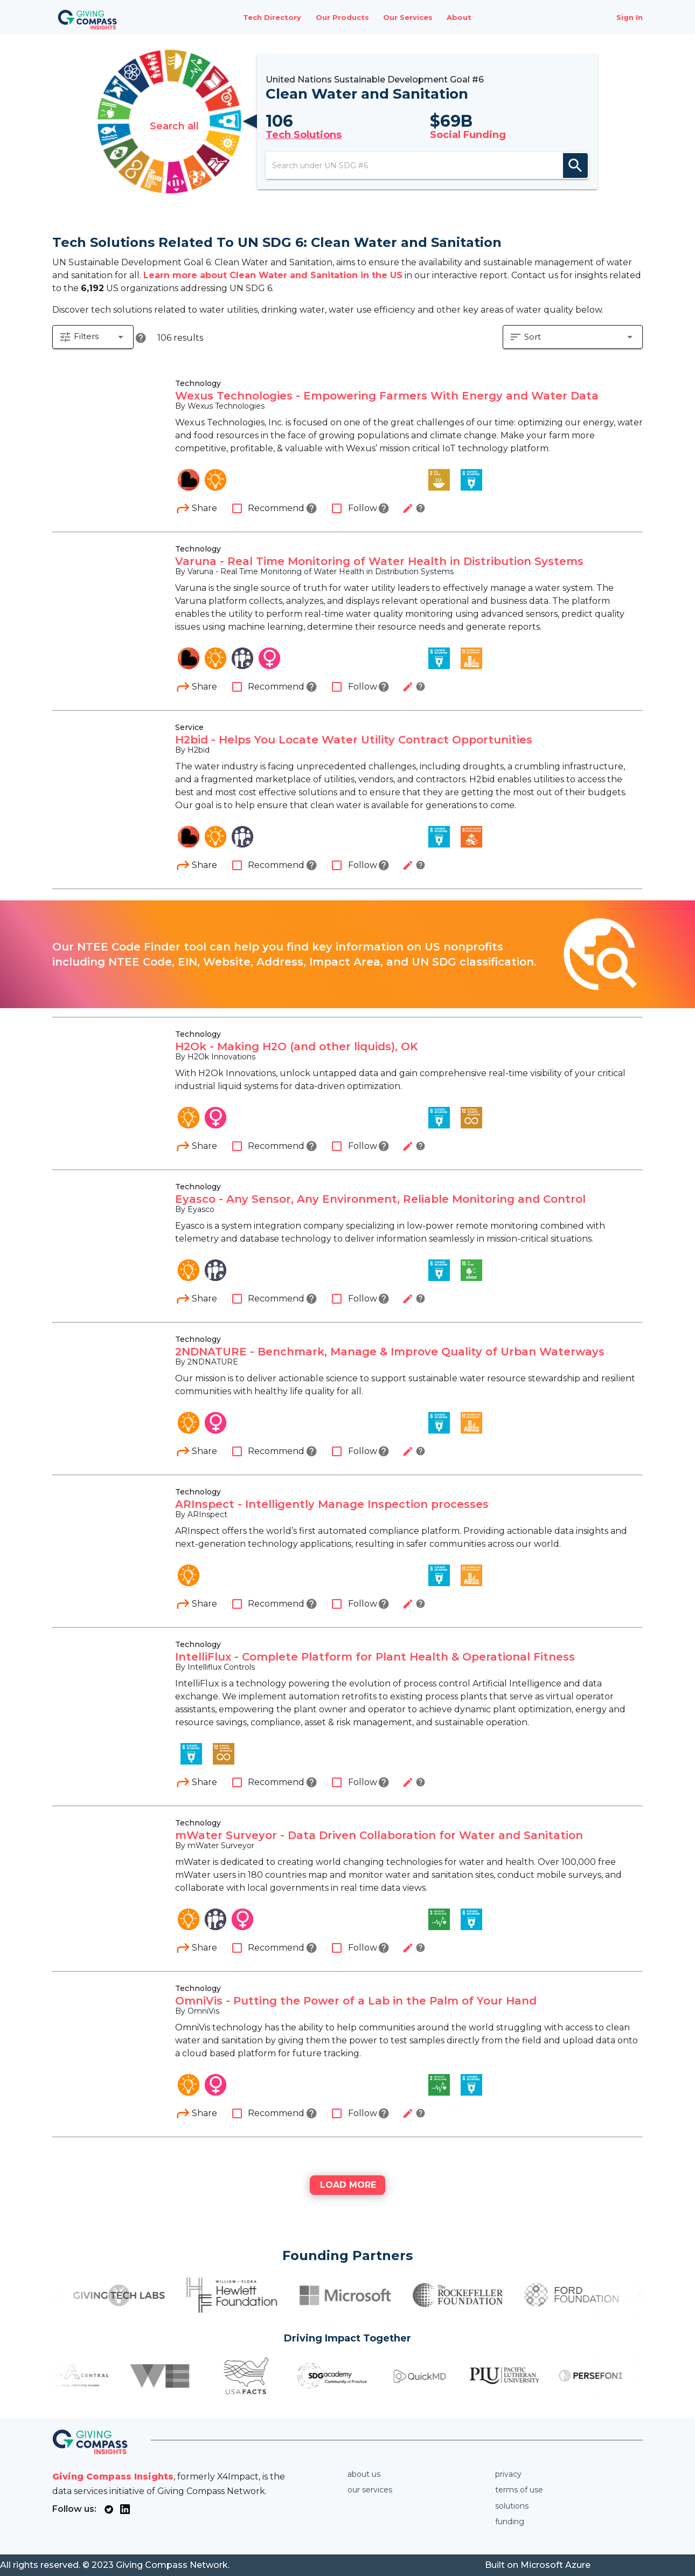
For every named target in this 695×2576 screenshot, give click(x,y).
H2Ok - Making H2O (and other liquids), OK (296, 1047)
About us (364, 2474)
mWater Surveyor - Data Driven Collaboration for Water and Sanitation (379, 1836)
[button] (93, 338)
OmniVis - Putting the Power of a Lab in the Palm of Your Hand (356, 2001)
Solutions (512, 2506)
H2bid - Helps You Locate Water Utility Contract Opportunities (353, 740)
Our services (370, 2490)
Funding (509, 2521)
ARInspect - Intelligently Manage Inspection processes (332, 1505)
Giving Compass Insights (112, 2476)
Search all (169, 122)
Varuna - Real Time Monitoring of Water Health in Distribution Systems (379, 562)
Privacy (508, 2474)
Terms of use (519, 2490)
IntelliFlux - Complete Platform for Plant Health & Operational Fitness (375, 1657)
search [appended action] (580, 165)
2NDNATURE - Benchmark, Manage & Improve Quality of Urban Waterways (389, 1352)
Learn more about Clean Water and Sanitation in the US (272, 275)
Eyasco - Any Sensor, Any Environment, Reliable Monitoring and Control (380, 1200)
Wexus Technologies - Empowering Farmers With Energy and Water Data (387, 396)
